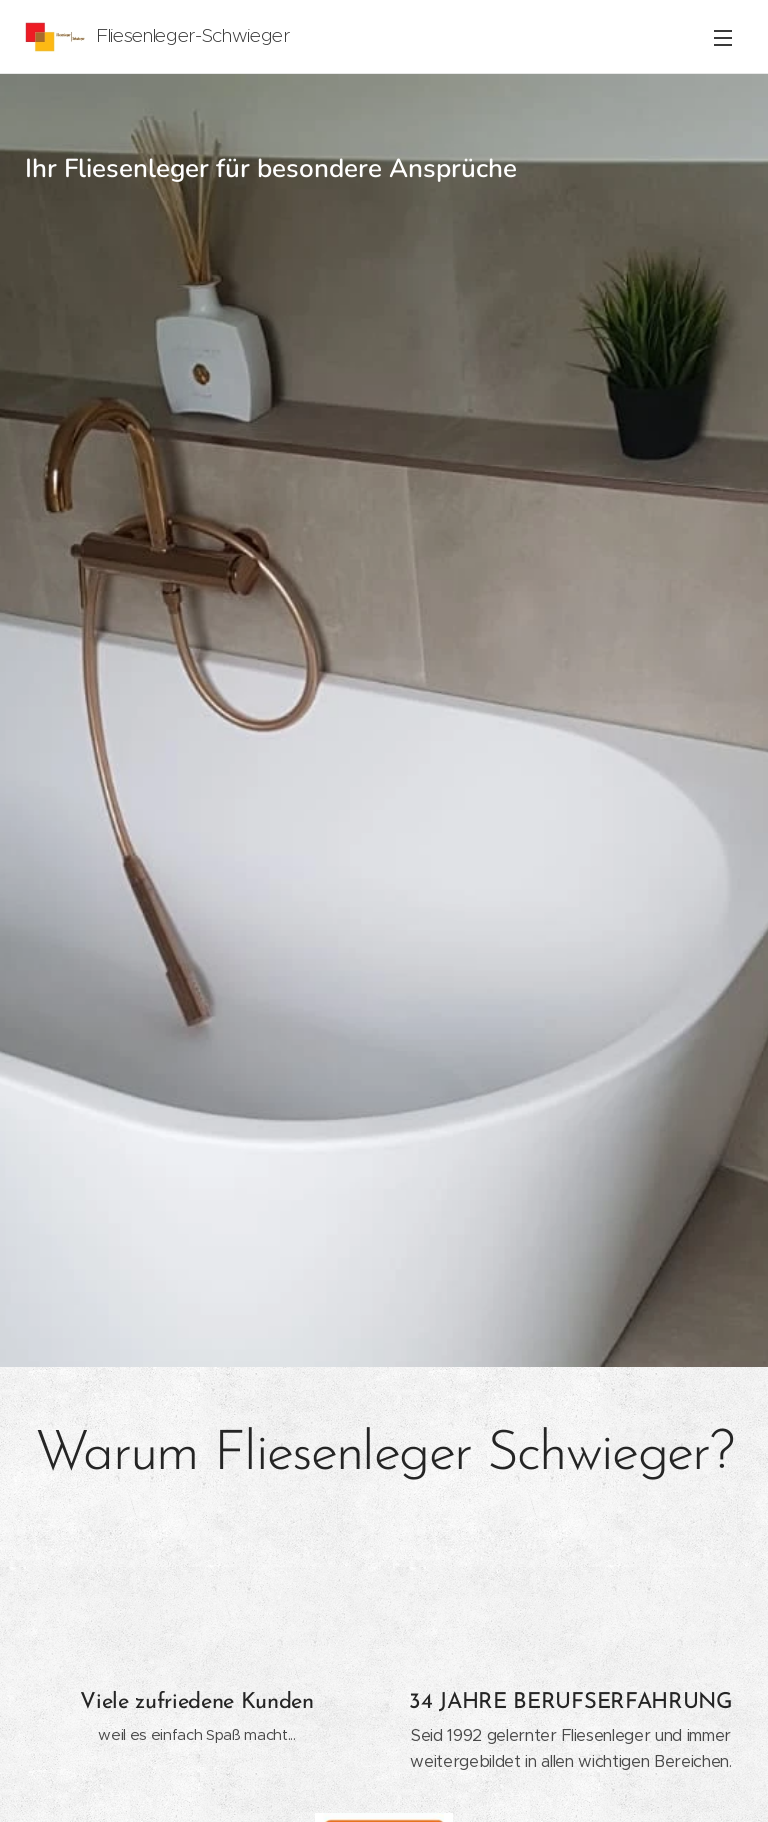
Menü (723, 38)
